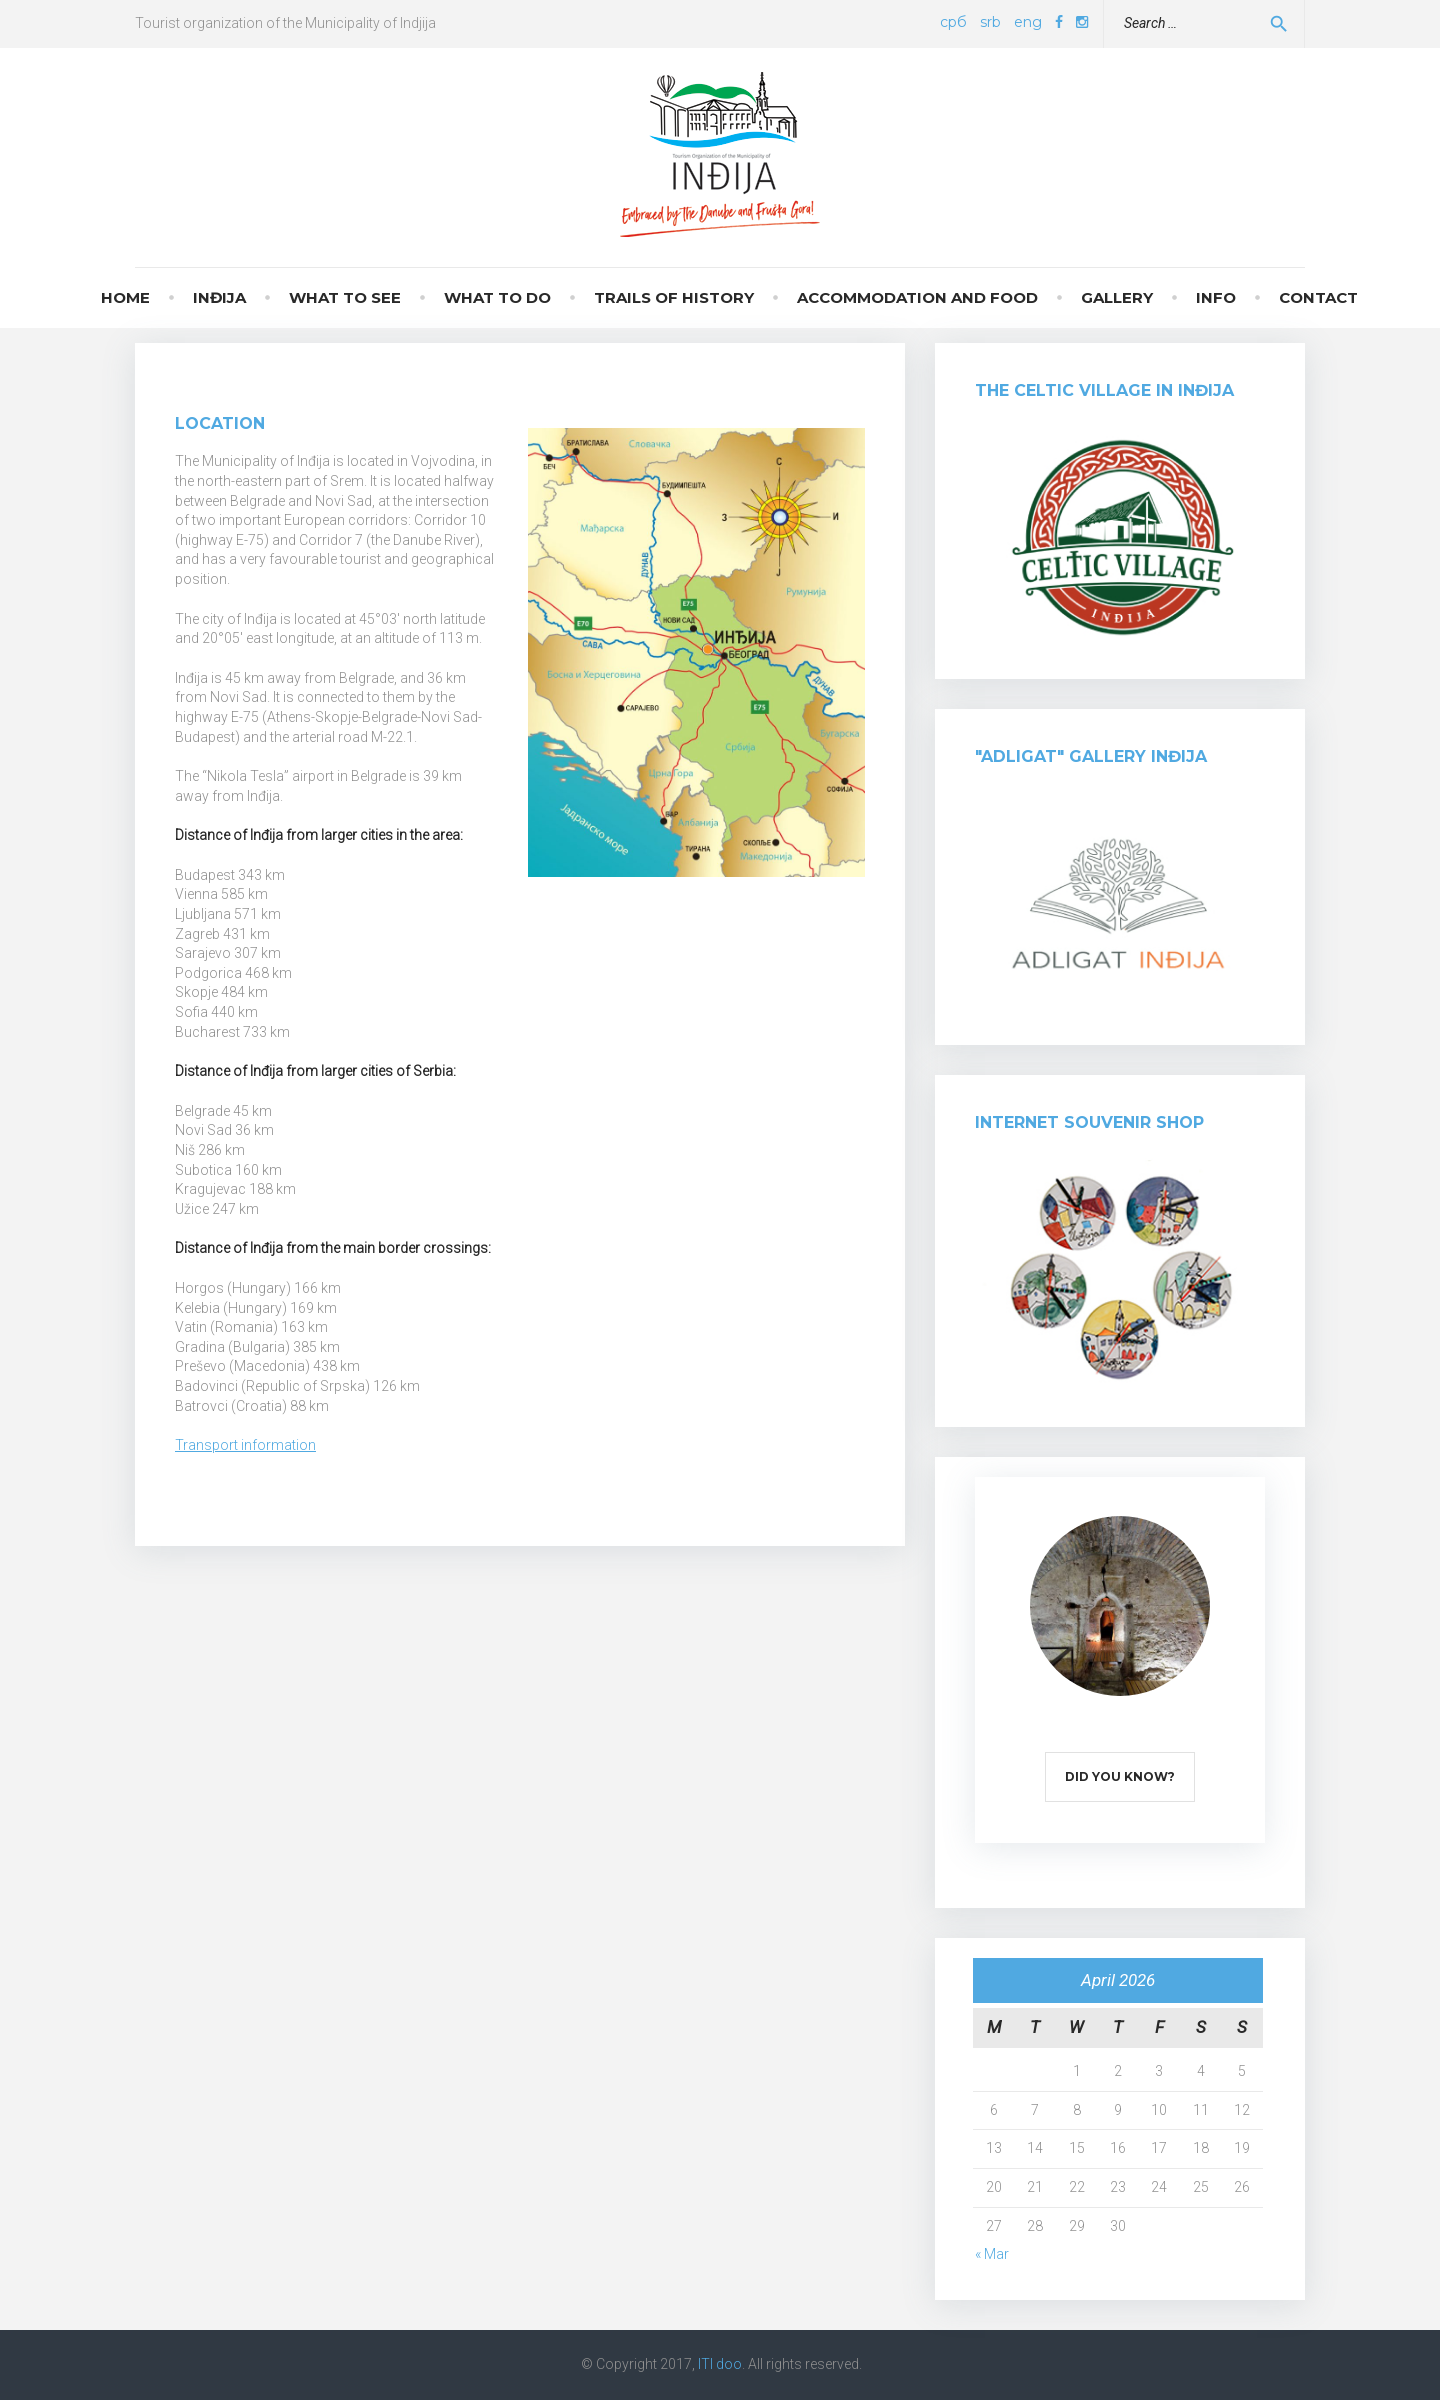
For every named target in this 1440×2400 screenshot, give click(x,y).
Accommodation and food (917, 297)
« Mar (992, 2254)
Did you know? (1120, 1776)
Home (125, 297)
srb (990, 22)
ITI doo (720, 2364)
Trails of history (674, 297)
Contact (1318, 297)
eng (1028, 22)
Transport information (245, 1445)
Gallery (1117, 297)
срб (953, 22)
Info (1216, 297)
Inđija (219, 297)
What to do (497, 297)
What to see (345, 297)
